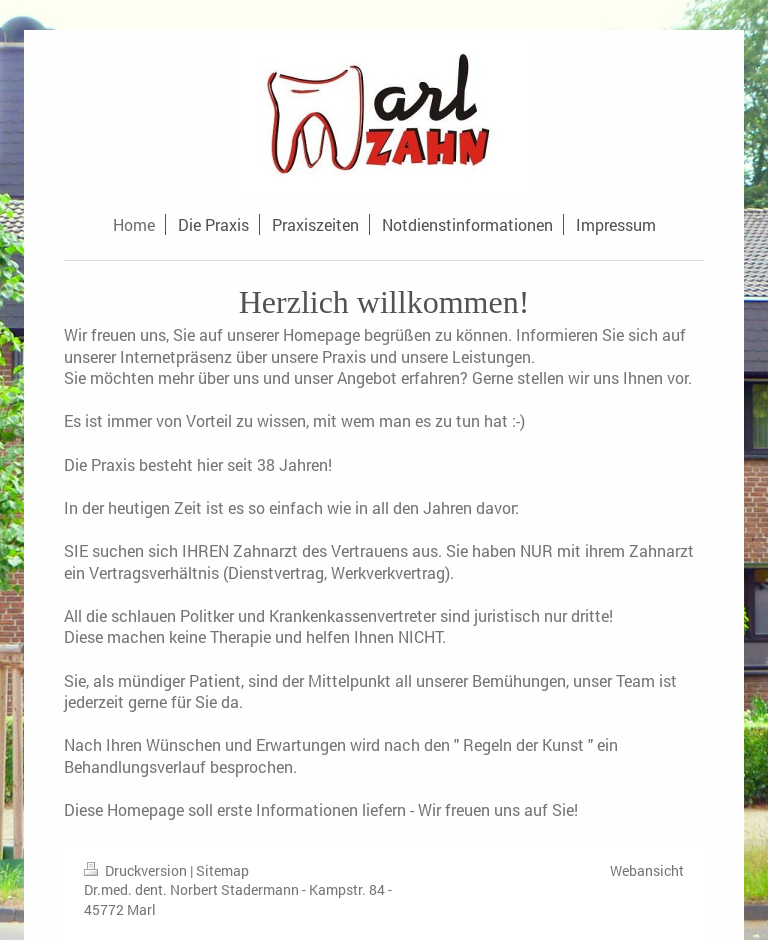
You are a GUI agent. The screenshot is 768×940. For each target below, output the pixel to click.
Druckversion (137, 870)
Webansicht (647, 870)
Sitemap (222, 870)
